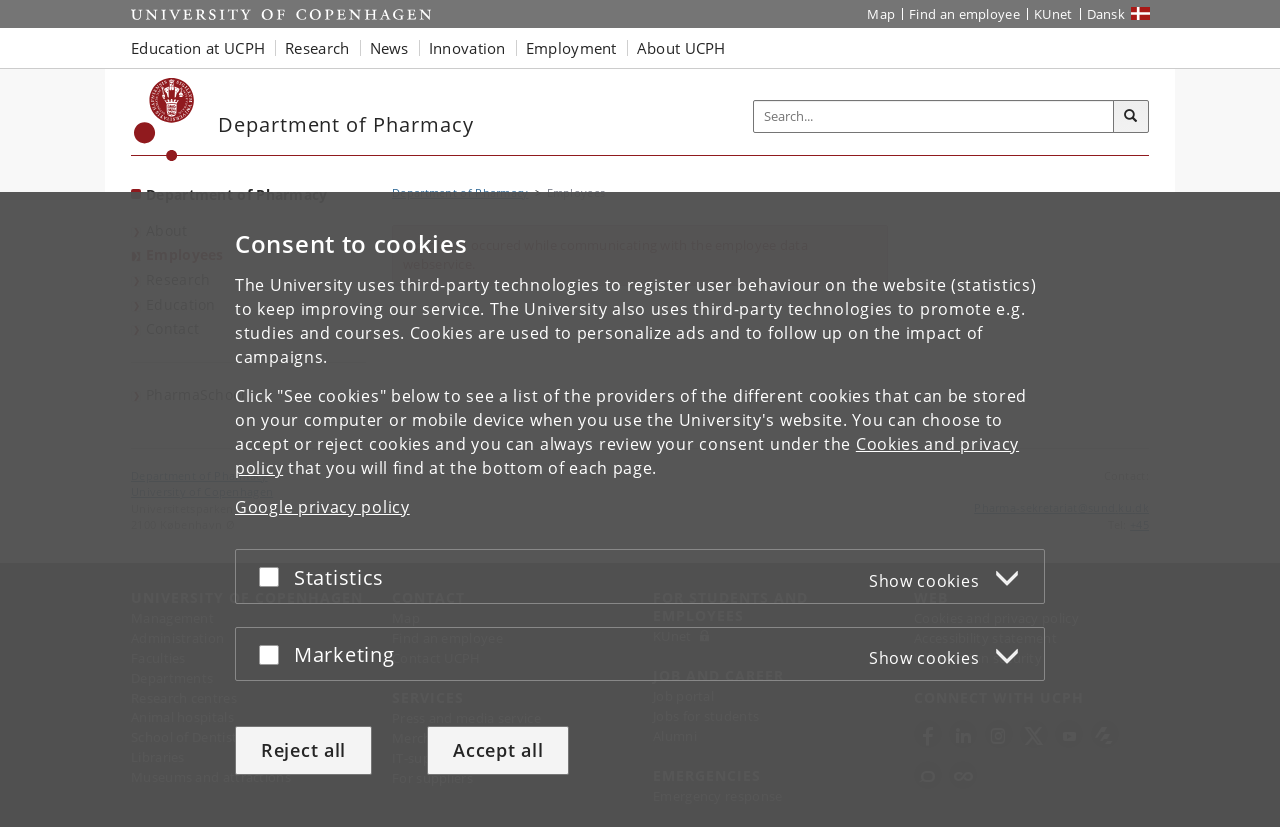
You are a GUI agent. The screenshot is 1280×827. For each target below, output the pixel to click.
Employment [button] (571, 48)
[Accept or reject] (274, 576)
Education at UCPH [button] (198, 48)
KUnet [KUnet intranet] (1053, 14)
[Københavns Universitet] (164, 119)
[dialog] (640, 509)
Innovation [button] (467, 48)
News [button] (389, 48)
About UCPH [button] (681, 48)
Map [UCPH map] (881, 14)
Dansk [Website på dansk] (1106, 14)
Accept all (498, 750)
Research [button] (317, 48)
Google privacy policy (322, 507)
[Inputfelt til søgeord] (934, 116)
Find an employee (964, 14)
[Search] (1131, 117)
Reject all (303, 750)
